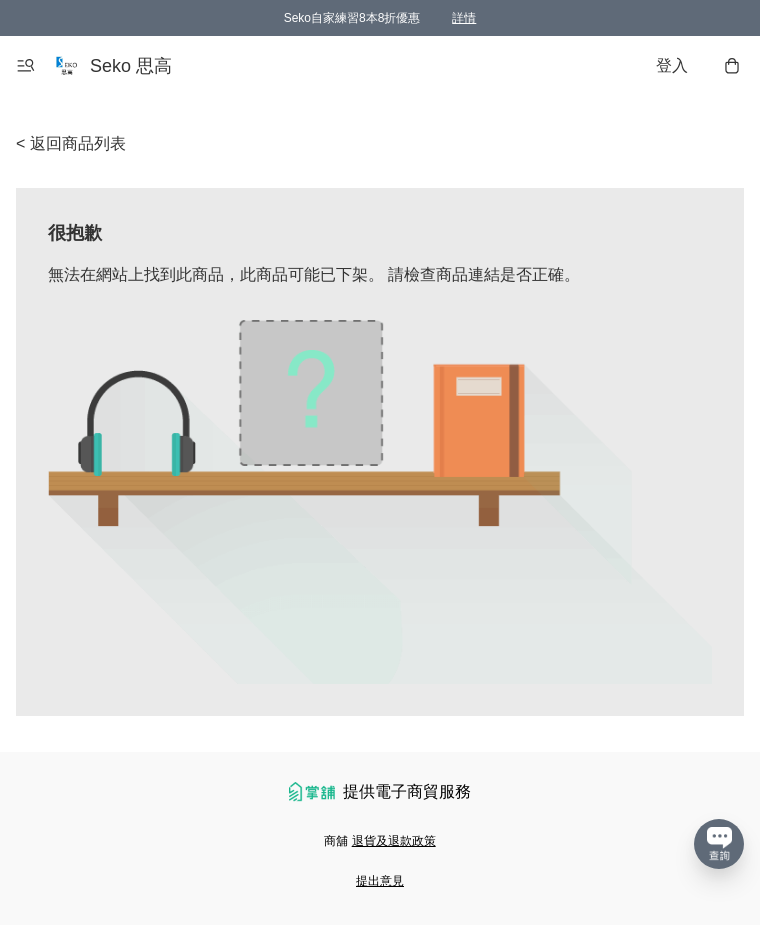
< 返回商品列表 (71, 143)
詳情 (464, 18)
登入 (672, 65)
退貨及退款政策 (394, 841)
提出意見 (380, 881)
